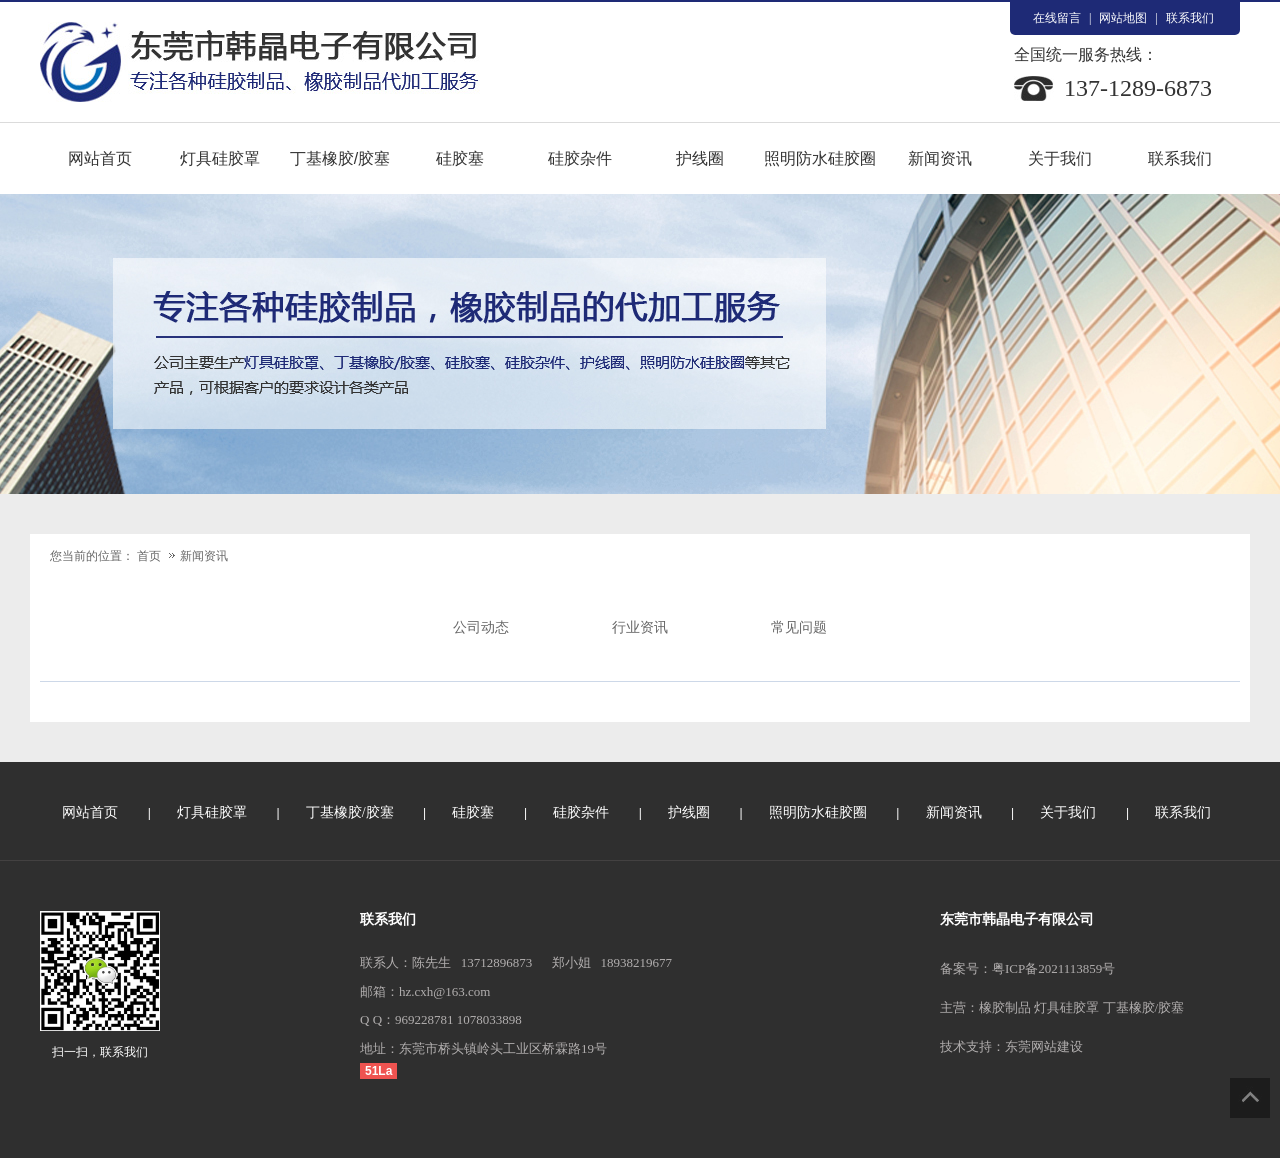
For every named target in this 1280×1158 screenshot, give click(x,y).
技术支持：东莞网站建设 (1011, 1046)
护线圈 (700, 158)
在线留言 (1057, 18)
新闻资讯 (940, 158)
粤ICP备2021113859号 (1053, 968)
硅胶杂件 (580, 158)
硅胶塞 (460, 158)
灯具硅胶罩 (220, 158)
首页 (149, 556)
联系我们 (1190, 18)
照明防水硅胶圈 (820, 158)
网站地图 (1123, 18)
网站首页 (100, 158)
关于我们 (1060, 158)
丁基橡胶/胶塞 (340, 158)
